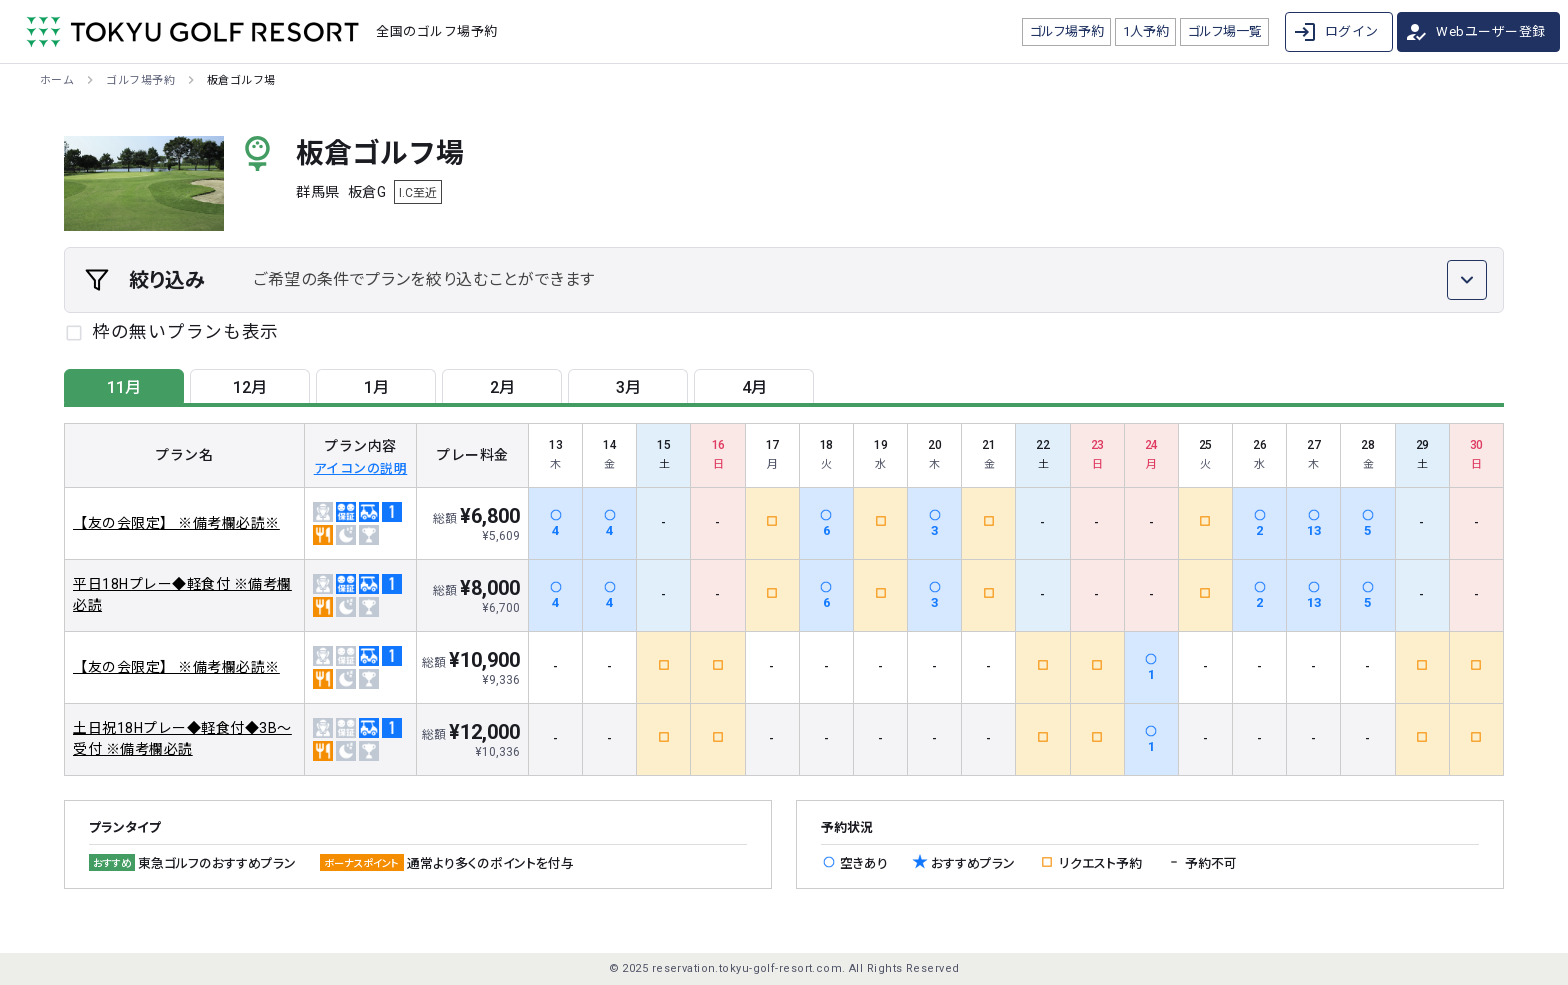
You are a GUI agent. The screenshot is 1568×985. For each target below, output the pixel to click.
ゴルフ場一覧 (1225, 31)
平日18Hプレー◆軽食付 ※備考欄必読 (182, 594)
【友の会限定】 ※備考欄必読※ (176, 523)
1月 (376, 387)
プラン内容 (361, 456)
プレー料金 (472, 455)
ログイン (1336, 32)
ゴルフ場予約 (1067, 31)
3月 (628, 387)
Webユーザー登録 (1475, 32)
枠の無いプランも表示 (185, 332)
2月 (502, 387)
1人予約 (1146, 31)
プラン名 (184, 455)
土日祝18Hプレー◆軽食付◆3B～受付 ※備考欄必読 (182, 738)
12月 (250, 387)
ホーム (57, 80)
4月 (754, 387)
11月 (124, 387)
